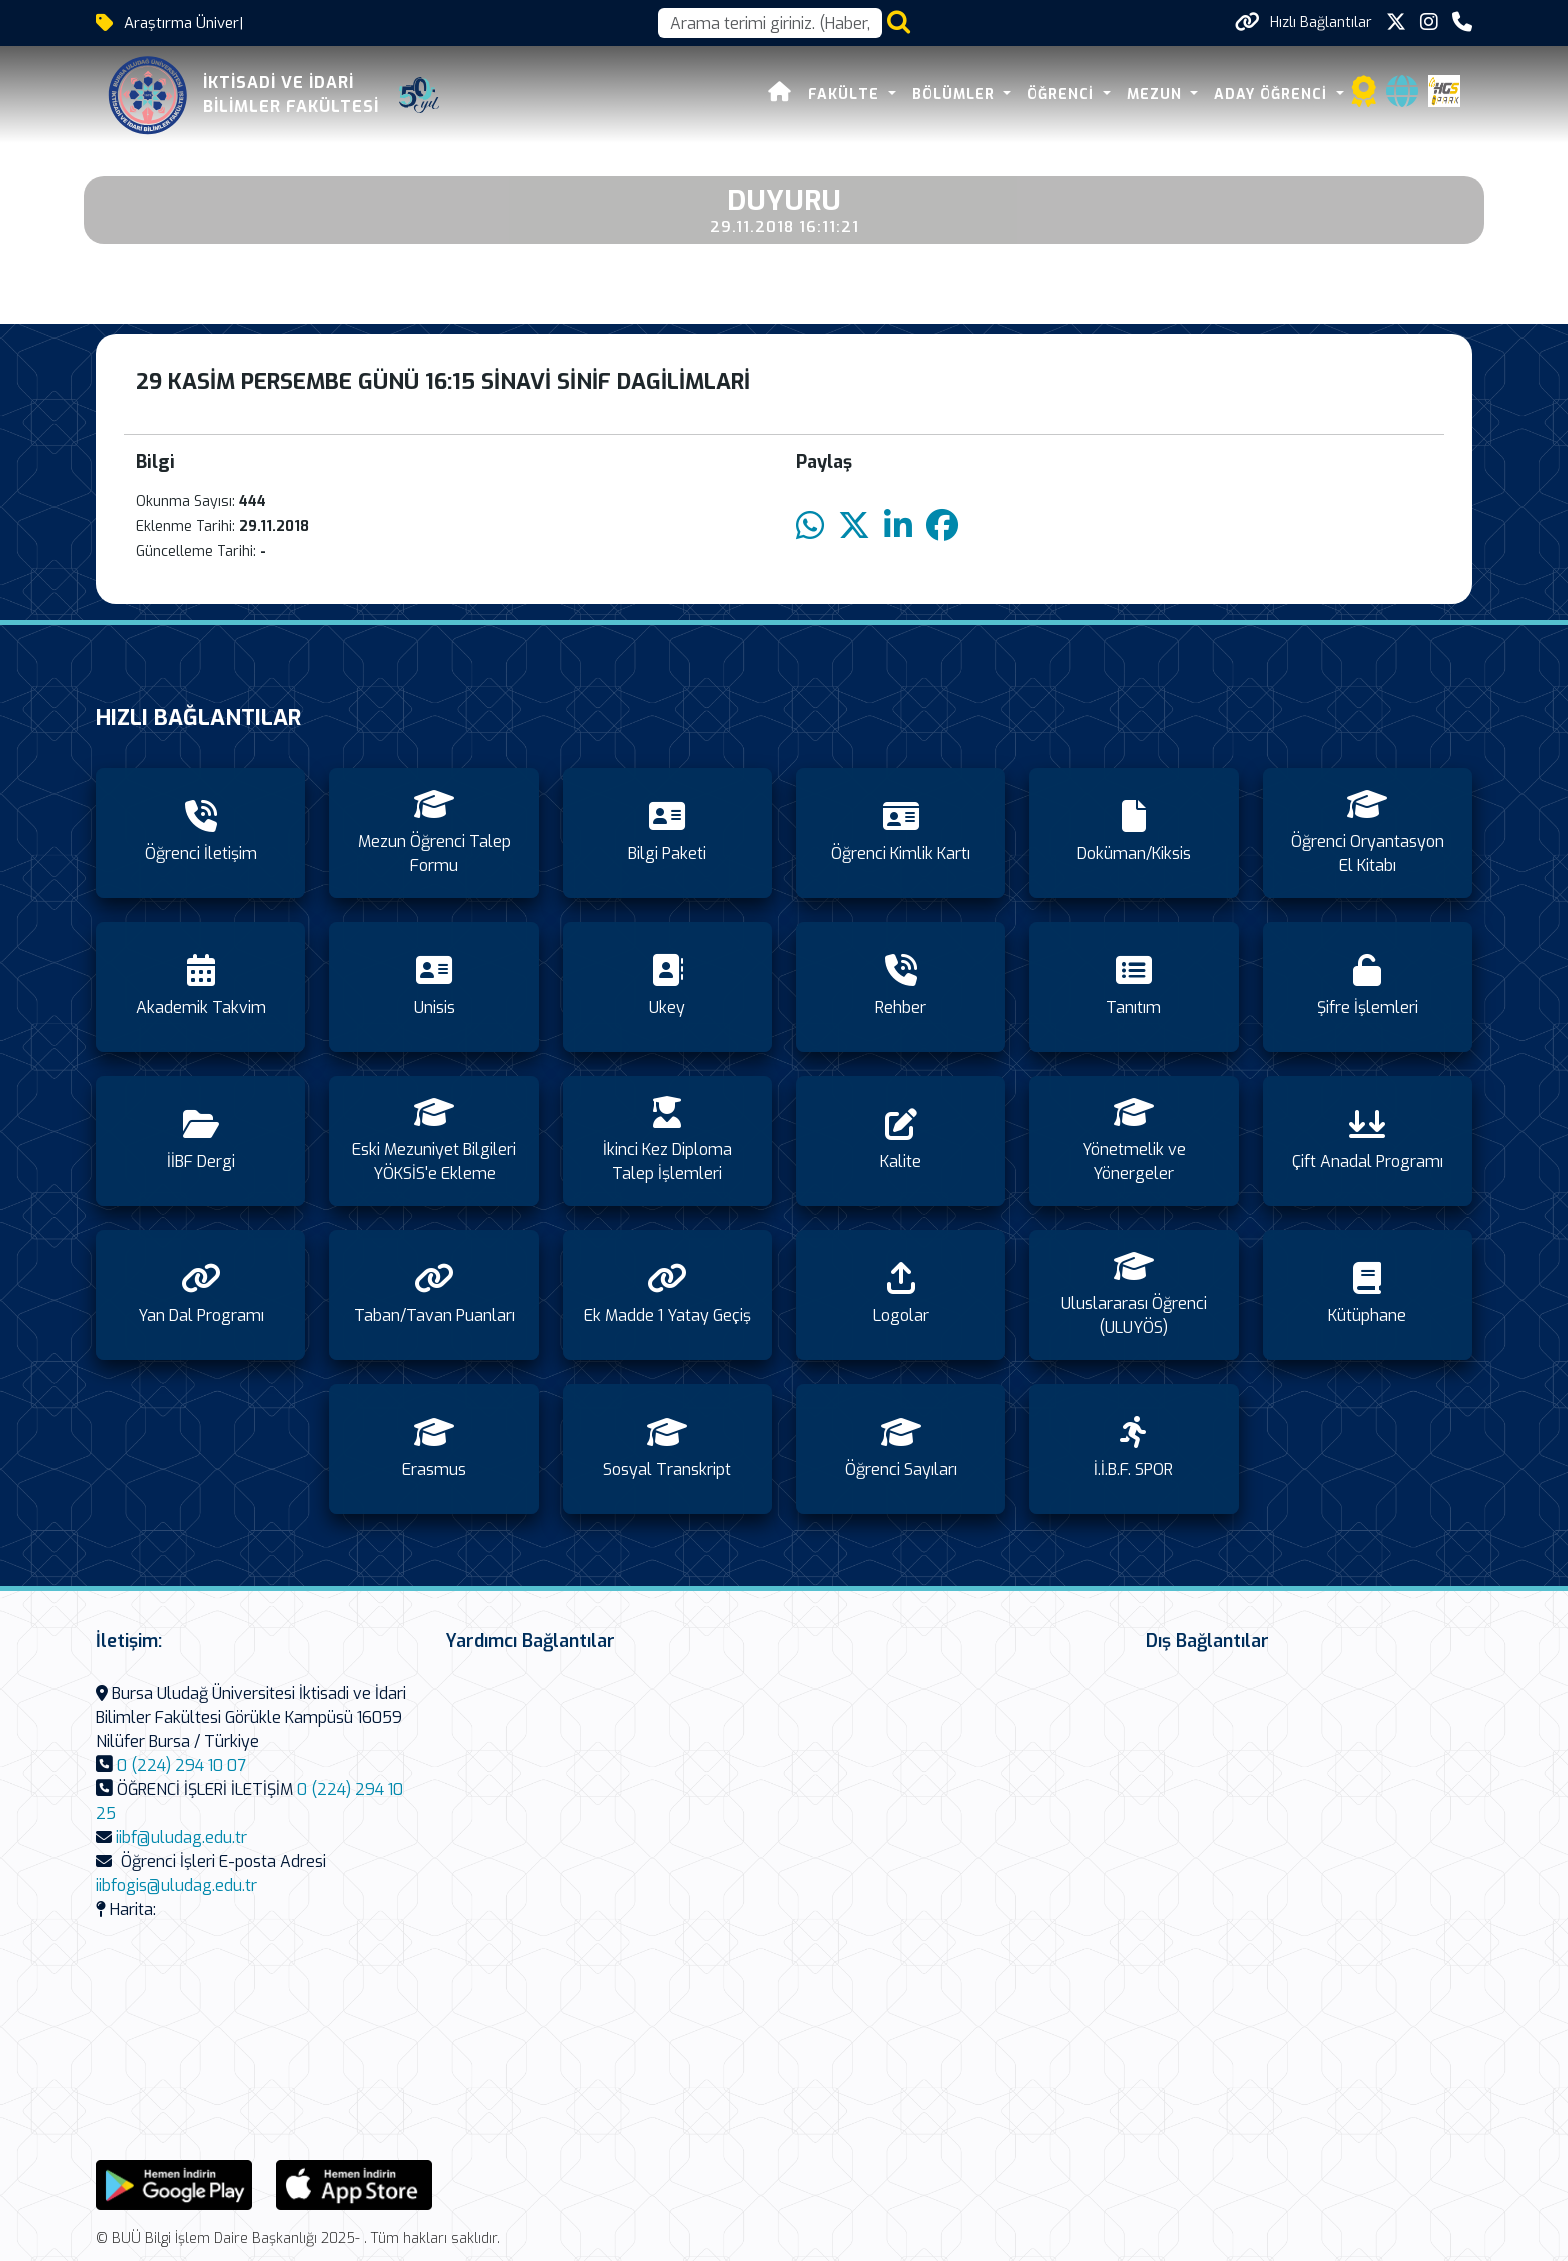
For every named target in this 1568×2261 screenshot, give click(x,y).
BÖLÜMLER (956, 94)
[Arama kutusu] (770, 23)
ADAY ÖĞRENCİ (1273, 94)
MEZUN (1157, 94)
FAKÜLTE (846, 94)
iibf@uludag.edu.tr (181, 1837)
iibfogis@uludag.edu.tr (176, 1885)
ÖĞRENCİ (1063, 94)
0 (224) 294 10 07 (181, 1765)
